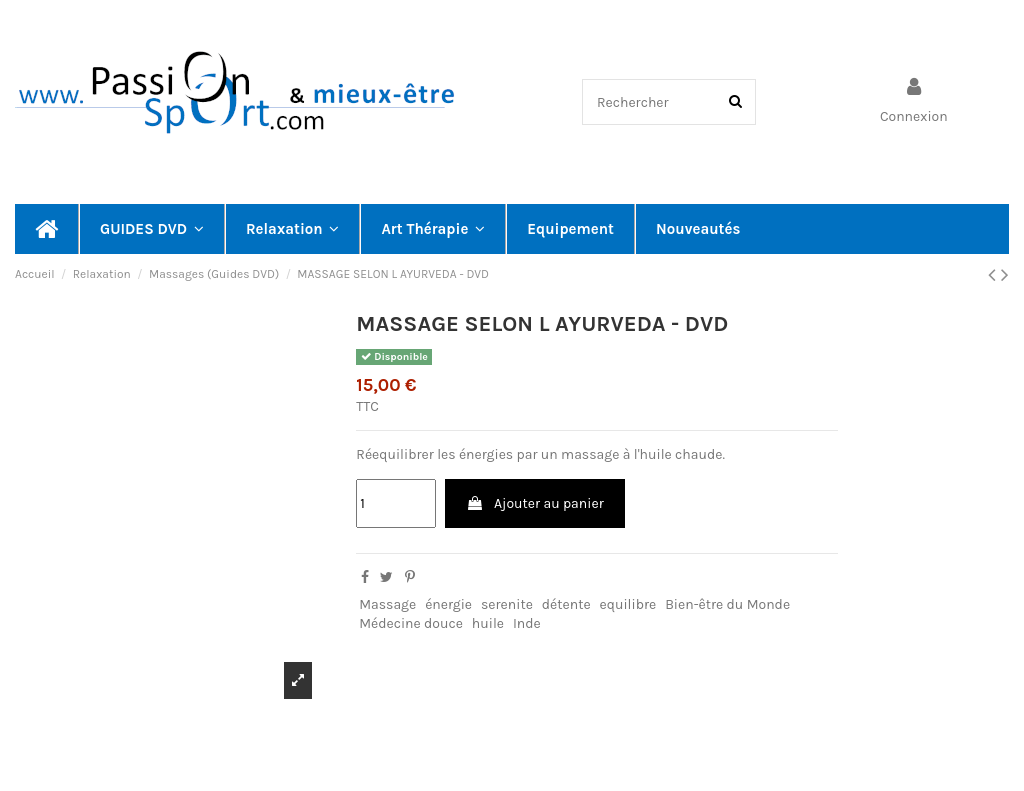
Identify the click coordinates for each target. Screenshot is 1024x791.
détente (566, 604)
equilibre (628, 604)
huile (488, 623)
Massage (387, 604)
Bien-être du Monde (727, 604)
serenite (507, 604)
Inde (527, 623)
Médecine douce (411, 623)
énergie (448, 604)
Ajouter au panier (535, 503)
